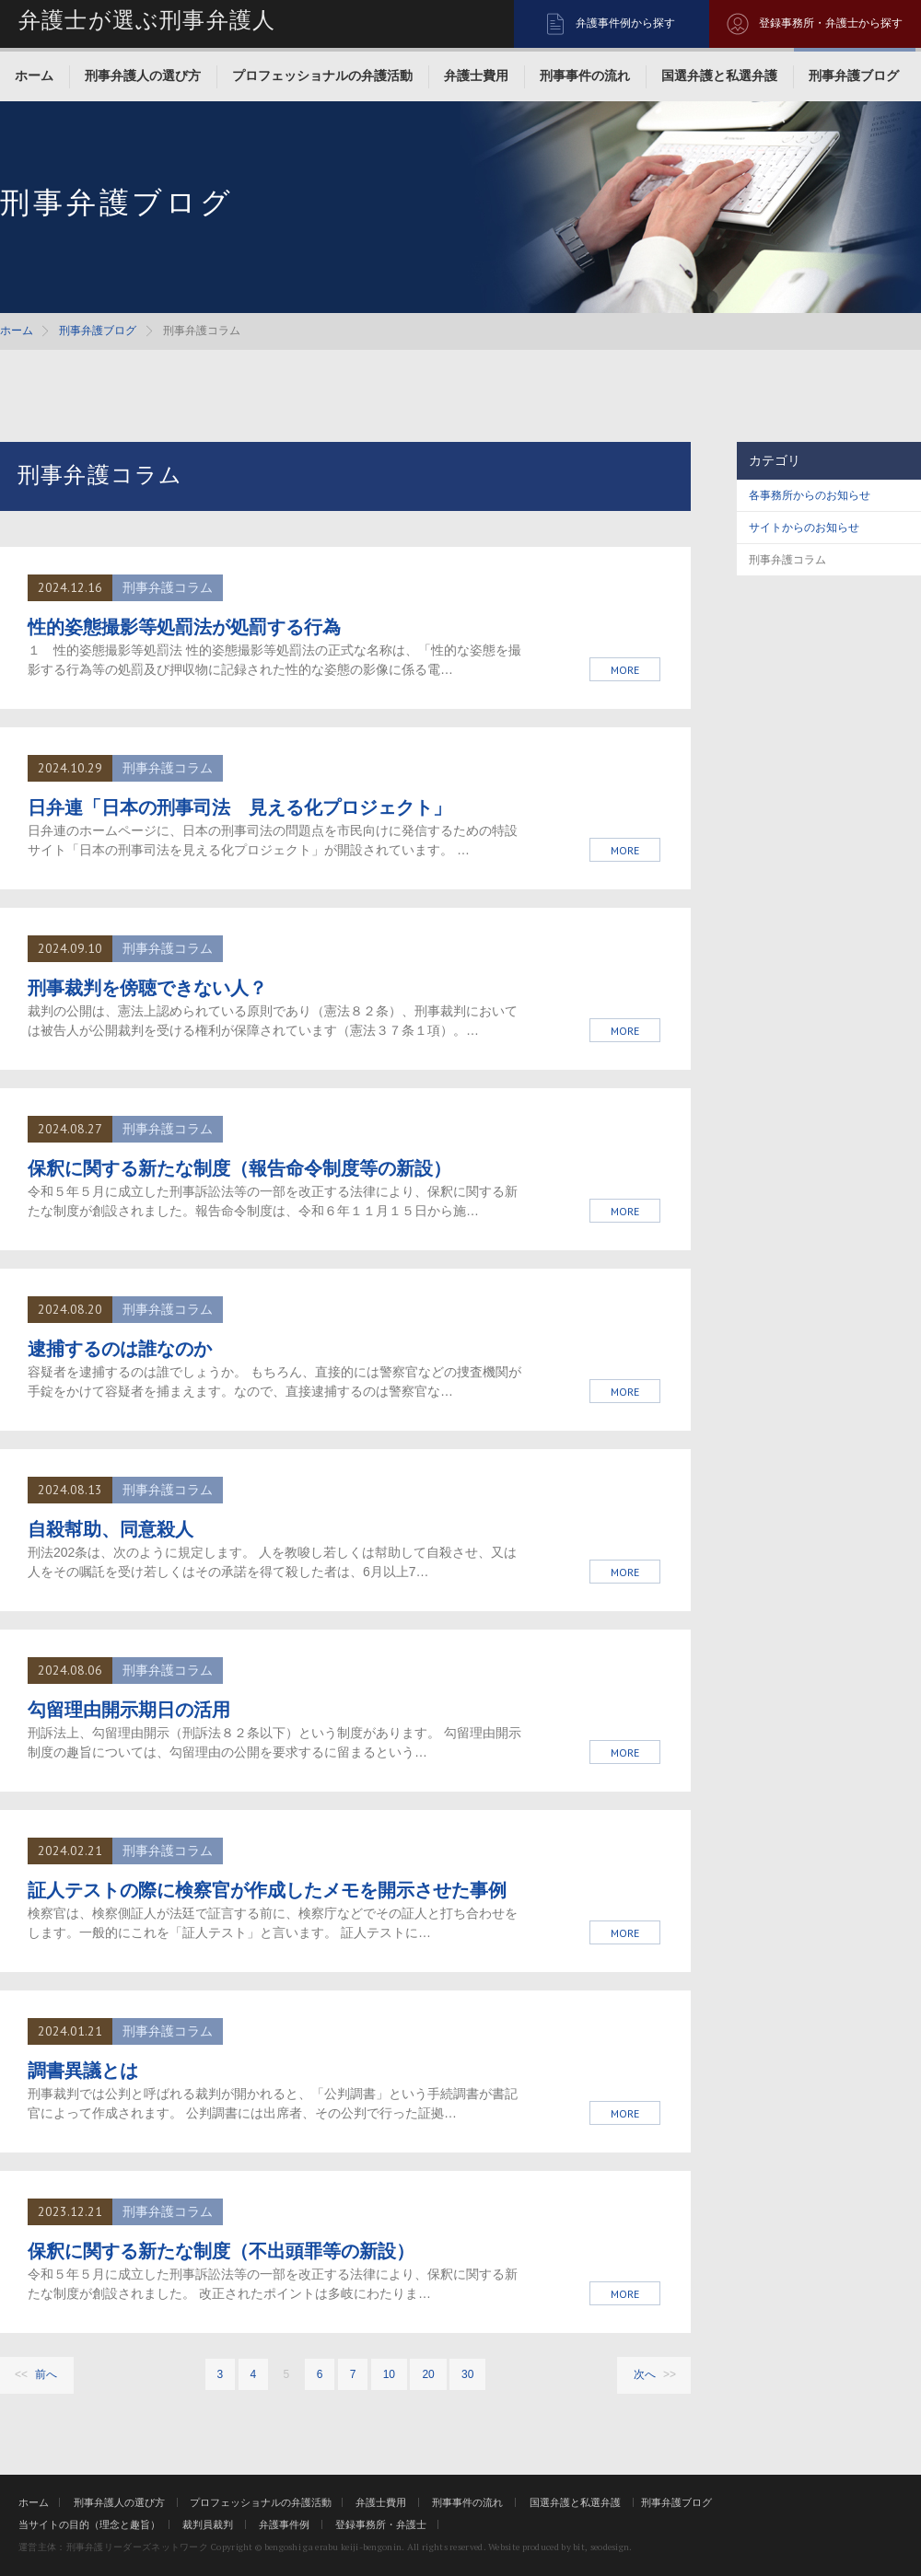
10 (389, 2374)
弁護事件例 (284, 2524)
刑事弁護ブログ (854, 75)
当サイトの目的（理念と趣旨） (89, 2524)
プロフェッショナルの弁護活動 (322, 75)
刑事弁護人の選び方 (143, 75)
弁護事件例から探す (625, 23)
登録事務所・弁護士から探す (831, 23)
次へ (645, 2374)
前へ (46, 2374)
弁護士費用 (476, 75)
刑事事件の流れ (585, 75)
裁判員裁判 (207, 2524)
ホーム (34, 75)
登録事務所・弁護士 (380, 2524)
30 (467, 2374)
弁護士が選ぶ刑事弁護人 (146, 20)
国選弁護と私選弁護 (719, 75)
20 (428, 2374)
